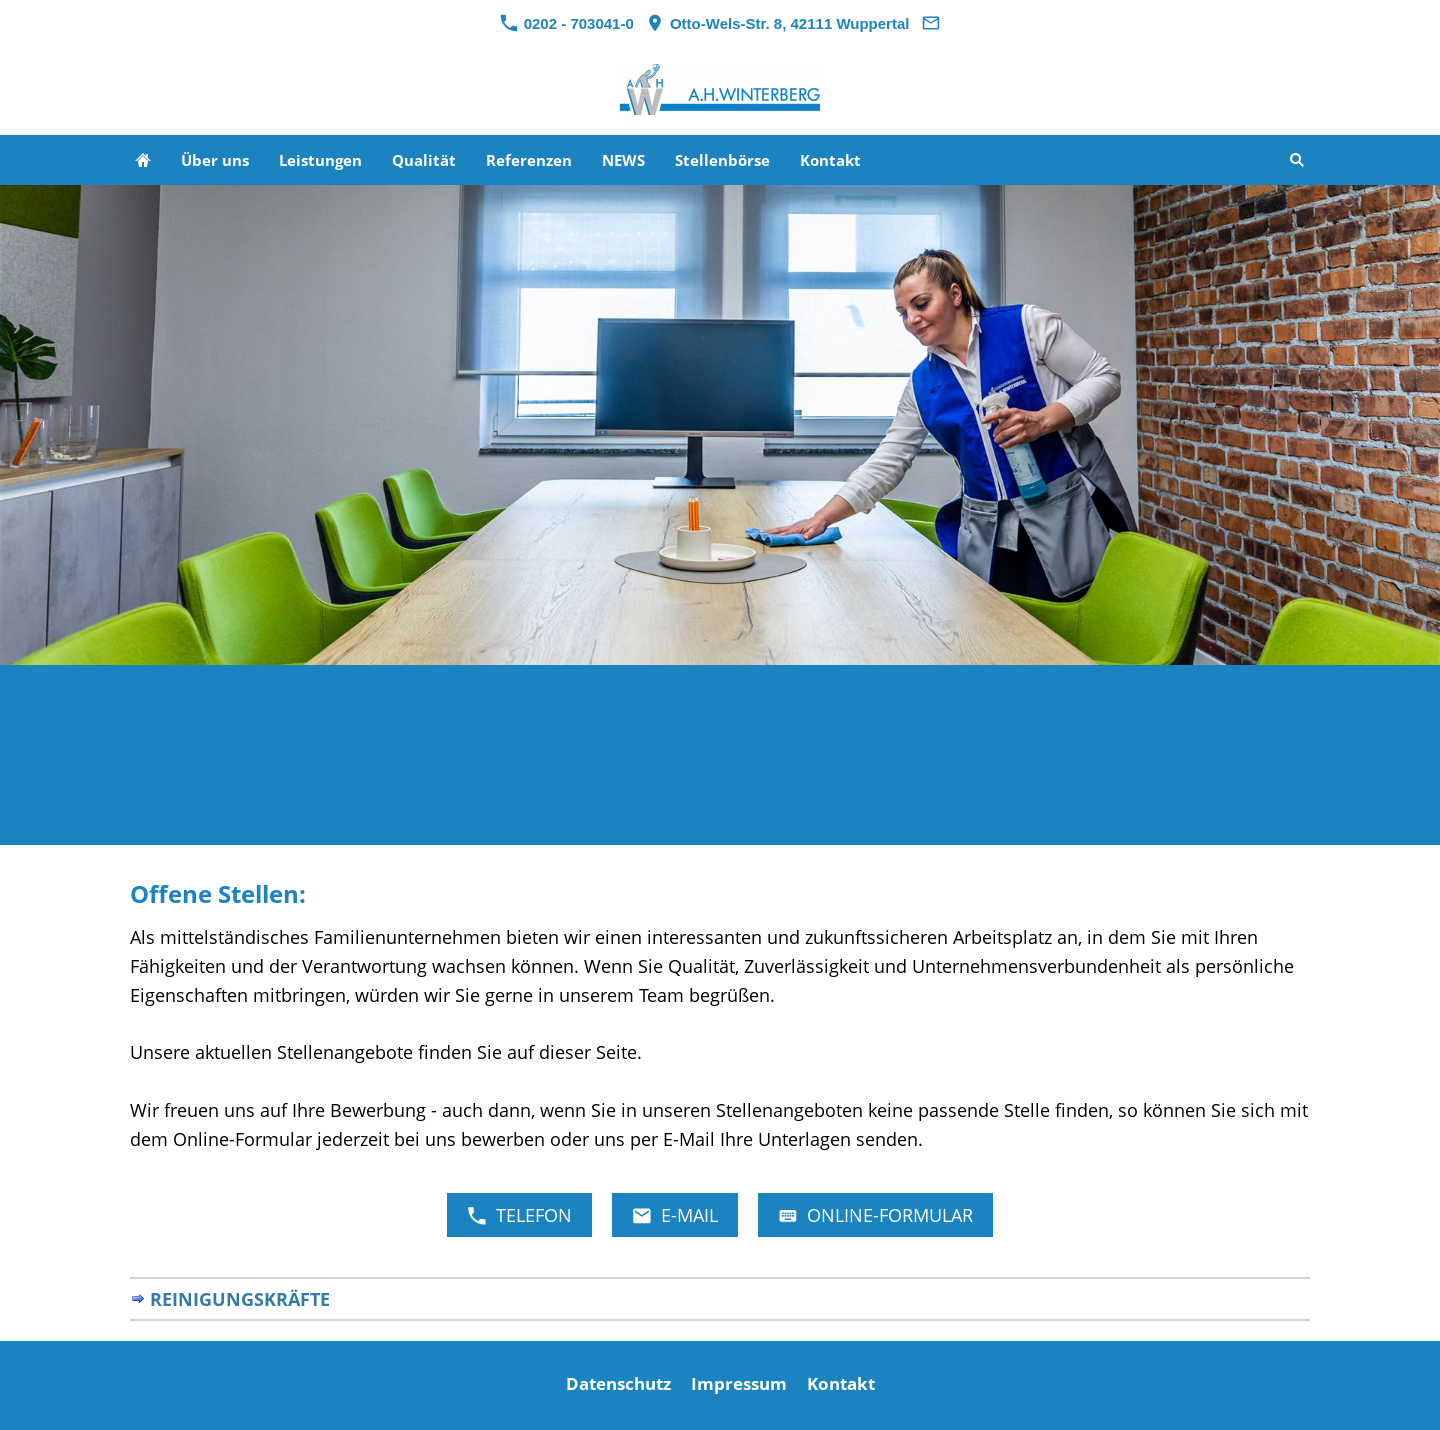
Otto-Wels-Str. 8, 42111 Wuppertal (777, 23)
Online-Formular (875, 1215)
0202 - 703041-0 (567, 23)
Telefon (519, 1215)
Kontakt (841, 1383)
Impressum (739, 1383)
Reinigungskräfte (240, 1299)
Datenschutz (618, 1383)
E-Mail (675, 1215)
